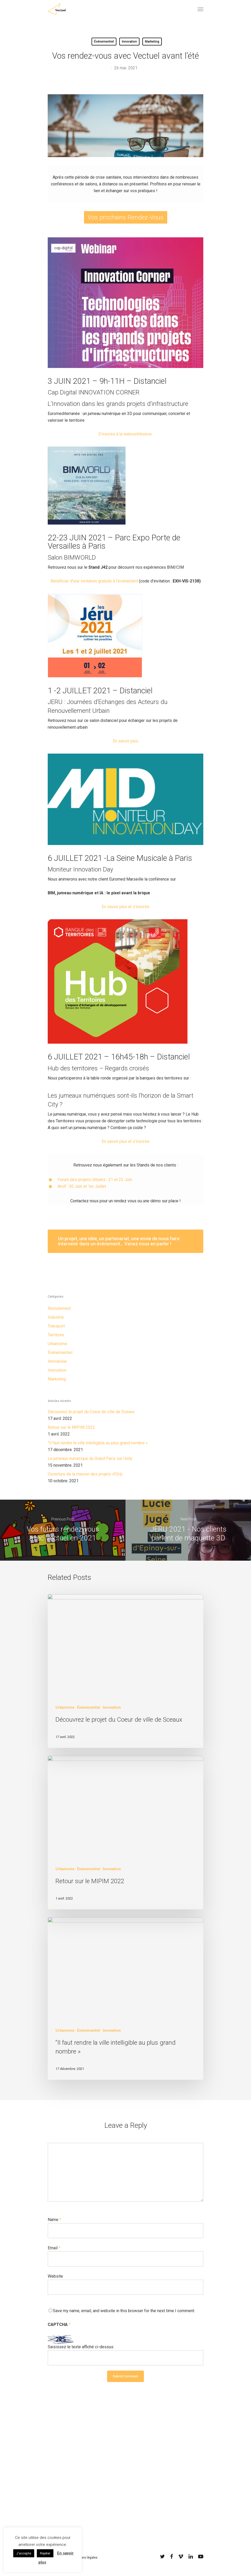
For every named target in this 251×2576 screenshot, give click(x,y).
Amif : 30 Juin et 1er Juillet (82, 1186)
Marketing (152, 41)
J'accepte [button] (23, 2553)
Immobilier (57, 1361)
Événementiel (104, 41)
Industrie (56, 1317)
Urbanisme (57, 1343)
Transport (56, 1326)
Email (54, 2247)
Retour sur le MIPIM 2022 (71, 1427)
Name (54, 2219)
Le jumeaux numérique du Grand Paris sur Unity (90, 1458)
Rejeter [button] (45, 2553)
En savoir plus (125, 741)
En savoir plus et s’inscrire (125, 906)
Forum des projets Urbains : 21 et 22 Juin (95, 1179)
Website (55, 2276)
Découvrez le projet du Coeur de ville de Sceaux (91, 1411)
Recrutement (59, 1308)
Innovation (129, 41)
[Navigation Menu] (200, 9)
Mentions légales (85, 2557)
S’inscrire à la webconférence (125, 434)
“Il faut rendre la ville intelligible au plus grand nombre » (98, 1442)
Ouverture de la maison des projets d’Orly (85, 1474)
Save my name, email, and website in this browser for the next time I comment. (124, 2310)
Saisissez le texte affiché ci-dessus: (81, 2346)
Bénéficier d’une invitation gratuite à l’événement (94, 581)
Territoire (56, 1334)
